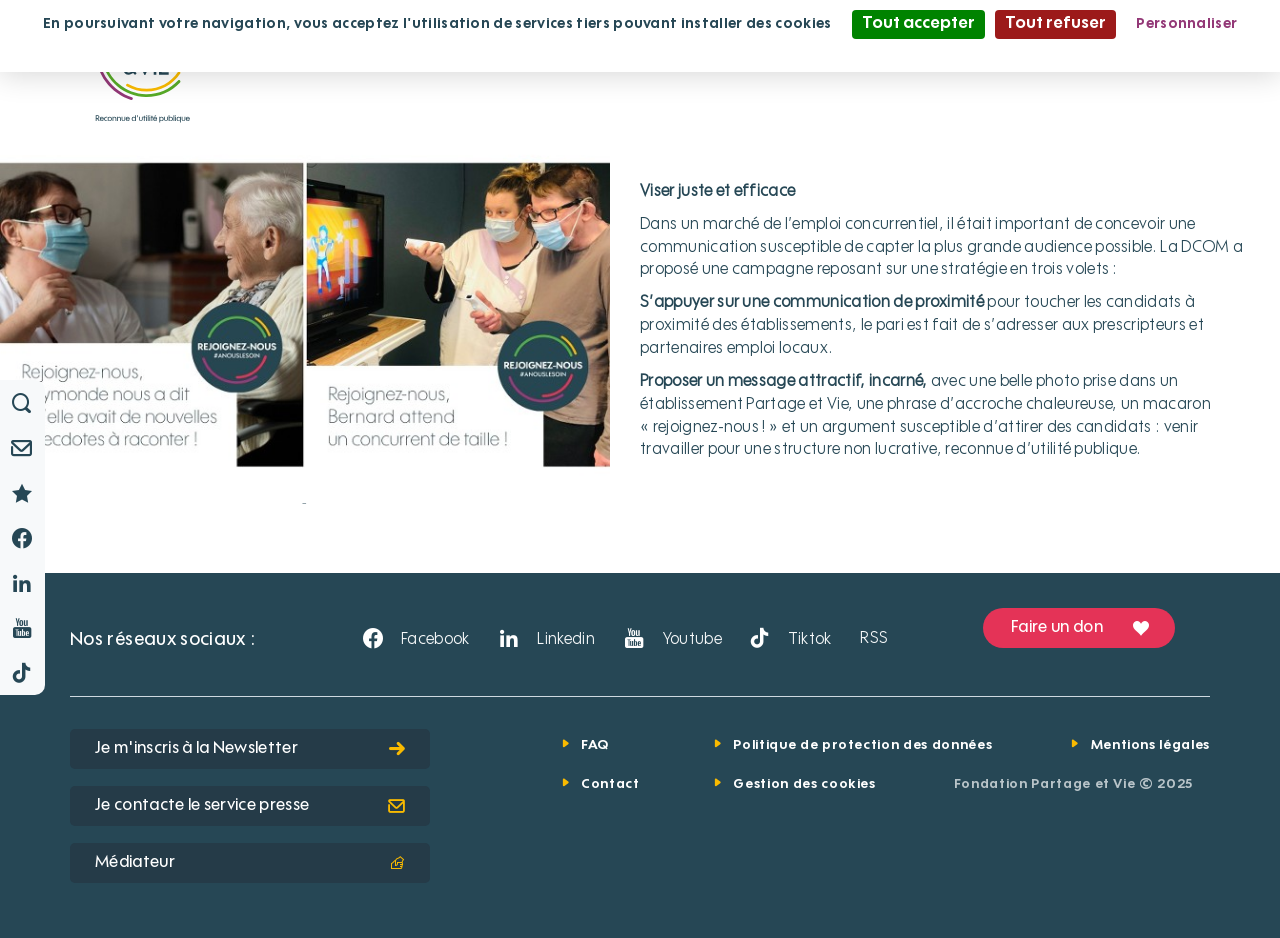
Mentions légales (1150, 745)
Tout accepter (918, 24)
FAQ (595, 745)
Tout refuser (1055, 24)
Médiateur (250, 863)
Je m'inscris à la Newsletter (250, 749)
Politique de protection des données (862, 745)
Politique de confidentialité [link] (640, 52)
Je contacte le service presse (250, 806)
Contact (610, 784)
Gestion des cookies (804, 784)
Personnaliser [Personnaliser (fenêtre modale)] (1186, 24)
